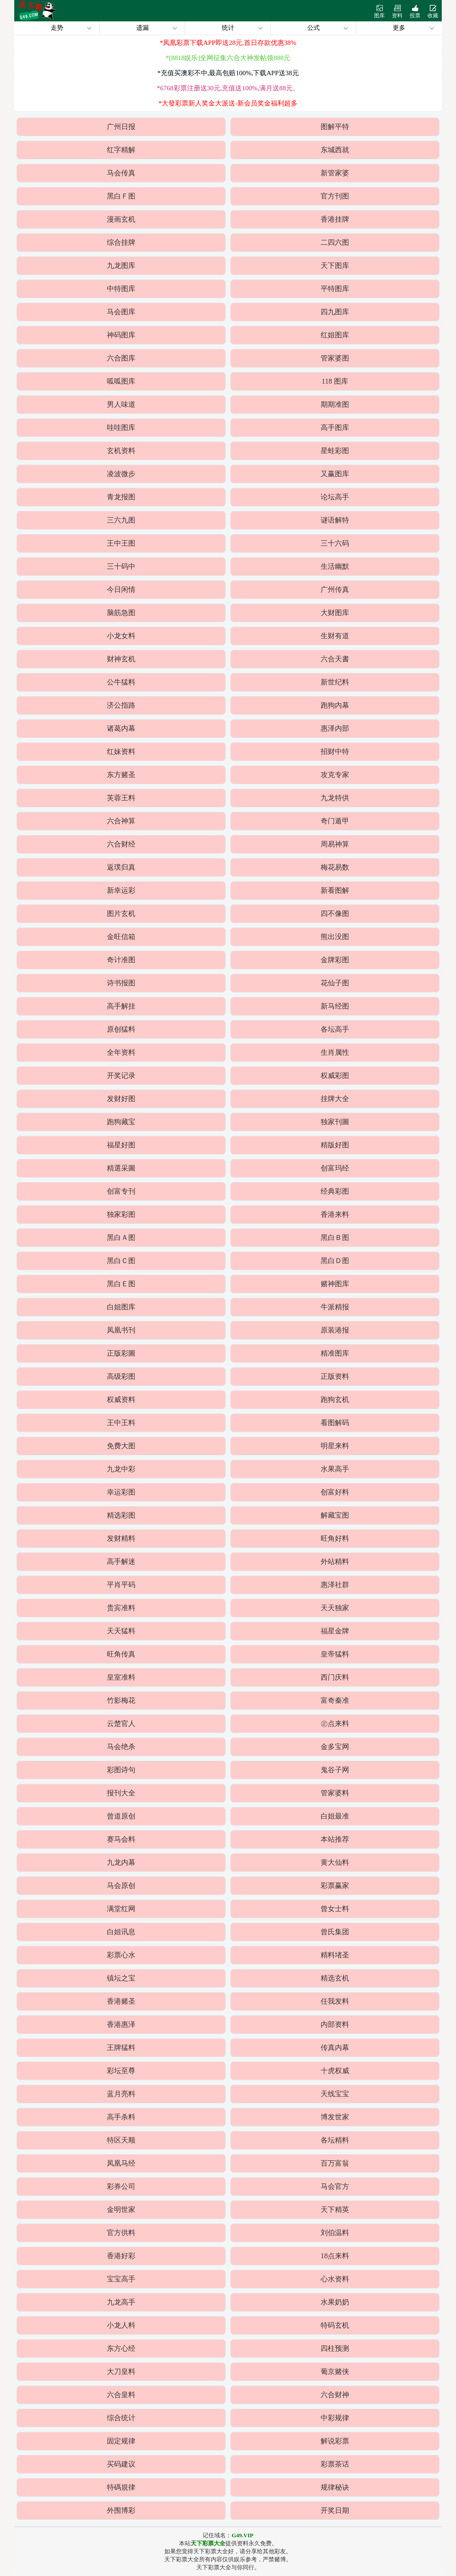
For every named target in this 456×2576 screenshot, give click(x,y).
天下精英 (335, 2209)
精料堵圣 (335, 1955)
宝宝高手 (121, 2279)
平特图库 (335, 288)
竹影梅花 (121, 1700)
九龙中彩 (121, 1469)
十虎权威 (335, 2070)
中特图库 (121, 288)
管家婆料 (335, 1793)
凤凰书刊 (121, 1330)
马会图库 (121, 312)
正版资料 (335, 1376)
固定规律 (121, 2441)
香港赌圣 (121, 2001)
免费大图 (121, 1446)
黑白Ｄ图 (335, 1260)
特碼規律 (121, 2487)
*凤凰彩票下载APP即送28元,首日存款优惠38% (228, 42)
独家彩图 (121, 1214)
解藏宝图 (335, 1515)
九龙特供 (335, 798)
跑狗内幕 (335, 705)
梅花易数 (335, 867)
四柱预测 (335, 2348)
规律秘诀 (335, 2487)
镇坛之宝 (121, 1978)
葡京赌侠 (335, 2371)
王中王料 (121, 1422)
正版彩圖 (121, 1353)
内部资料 (335, 2024)
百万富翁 (335, 2163)
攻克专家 (335, 774)
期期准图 (335, 404)
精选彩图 (121, 1515)
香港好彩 (121, 2256)
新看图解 (335, 890)
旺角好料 (335, 1538)
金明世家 (121, 2209)
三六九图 (121, 520)
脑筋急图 (121, 612)
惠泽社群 (335, 1584)
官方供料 (121, 2232)
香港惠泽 (121, 2024)
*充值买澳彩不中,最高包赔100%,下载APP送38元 (228, 73)
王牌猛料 (121, 2047)
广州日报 (121, 126)
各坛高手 (335, 1029)
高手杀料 (121, 2117)
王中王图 (121, 543)
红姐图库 (335, 335)
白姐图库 (121, 1307)
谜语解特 (335, 520)
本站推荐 (335, 1839)
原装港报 (335, 1330)
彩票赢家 (335, 1885)
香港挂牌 (335, 219)
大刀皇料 (121, 2371)
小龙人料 (121, 2325)
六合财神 (335, 2394)
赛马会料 (121, 1839)
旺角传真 (121, 1654)
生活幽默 (335, 566)
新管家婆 (335, 173)
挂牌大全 (335, 1098)
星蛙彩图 (335, 450)
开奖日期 (335, 2510)
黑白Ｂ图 (335, 1237)
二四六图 (335, 242)
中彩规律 (335, 2418)
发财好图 (121, 1098)
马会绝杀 (121, 1746)
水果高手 (335, 1469)
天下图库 (335, 265)
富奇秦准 (335, 1700)
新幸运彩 (121, 890)
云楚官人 (121, 1723)
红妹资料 (121, 751)
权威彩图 (335, 1075)
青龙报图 (121, 497)
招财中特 (335, 751)
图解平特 (335, 126)
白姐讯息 (121, 1932)
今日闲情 (121, 589)
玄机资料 (121, 450)
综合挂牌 (121, 242)
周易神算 (335, 844)
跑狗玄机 (335, 1399)
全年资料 (121, 1052)
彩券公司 (121, 2186)
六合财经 (121, 844)
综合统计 (121, 2418)
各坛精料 (335, 2140)
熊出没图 (335, 936)
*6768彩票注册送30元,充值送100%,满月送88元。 (228, 88)
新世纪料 (335, 682)
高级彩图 (121, 1376)
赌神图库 (335, 1284)
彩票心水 (121, 1955)
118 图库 (335, 381)
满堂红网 (121, 1908)
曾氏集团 (335, 1932)
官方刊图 (335, 196)
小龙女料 (121, 636)
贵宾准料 (121, 1608)
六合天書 (335, 659)
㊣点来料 (335, 1723)
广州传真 (335, 589)
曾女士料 (335, 1908)
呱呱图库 (121, 381)
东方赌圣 (121, 774)
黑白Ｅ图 (121, 1284)
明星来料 (335, 1446)
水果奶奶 (335, 2302)
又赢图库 (335, 474)
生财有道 (335, 636)
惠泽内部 (335, 728)
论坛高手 (335, 497)
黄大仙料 (335, 1862)
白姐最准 (335, 1816)
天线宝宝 (335, 2094)
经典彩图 (335, 1191)
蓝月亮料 (121, 2094)
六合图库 (121, 358)
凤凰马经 (121, 2163)
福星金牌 (335, 1631)
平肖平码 (121, 1584)
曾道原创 (121, 1816)
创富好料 (335, 1492)
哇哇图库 (121, 427)
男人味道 (121, 404)
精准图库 (335, 1353)
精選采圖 (121, 1168)
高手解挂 (121, 1006)
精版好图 (335, 1145)
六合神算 (121, 821)
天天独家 (335, 1608)
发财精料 (121, 1538)
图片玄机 (121, 913)
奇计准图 (121, 960)
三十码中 (121, 566)
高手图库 (335, 427)
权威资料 (121, 1399)
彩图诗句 (121, 1770)
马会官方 (335, 2186)
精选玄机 (335, 1978)
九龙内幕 (121, 1862)
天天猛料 (121, 1631)
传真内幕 (335, 2047)
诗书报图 (121, 983)
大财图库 (335, 612)
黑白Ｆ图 (121, 196)
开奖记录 (121, 1075)
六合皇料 (121, 2394)
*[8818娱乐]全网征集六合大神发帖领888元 (228, 57)
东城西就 (335, 150)
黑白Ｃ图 (121, 1260)
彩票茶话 (335, 2464)
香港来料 (335, 1214)
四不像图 (335, 913)
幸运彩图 (121, 1492)
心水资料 (335, 2279)
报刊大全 (121, 1793)
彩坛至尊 (121, 2070)
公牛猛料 (121, 682)
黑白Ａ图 (121, 1237)
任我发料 (335, 2001)
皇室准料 (121, 1677)
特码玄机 (335, 2325)
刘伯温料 (335, 2232)
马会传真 (121, 173)
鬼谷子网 (335, 1770)
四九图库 (335, 312)
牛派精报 (335, 1307)
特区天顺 (121, 2140)
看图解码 (335, 1422)
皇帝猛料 (335, 1654)
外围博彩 (121, 2510)
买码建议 (121, 2464)
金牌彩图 (335, 960)
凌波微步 (121, 474)
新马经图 (335, 1006)
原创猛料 (121, 1029)
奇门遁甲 (335, 821)
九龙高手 (121, 2302)
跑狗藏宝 (121, 1122)
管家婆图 (335, 358)
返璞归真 (121, 867)
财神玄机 (121, 659)
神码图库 (121, 335)
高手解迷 (121, 1561)
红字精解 (121, 150)
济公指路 (121, 705)
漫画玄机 (121, 219)
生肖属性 (335, 1052)
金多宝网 (335, 1746)
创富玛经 (335, 1168)
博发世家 (335, 2117)
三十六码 (335, 543)
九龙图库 (121, 265)
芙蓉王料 (121, 798)
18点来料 (335, 2256)
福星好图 (121, 1145)
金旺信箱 (121, 936)
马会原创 (121, 1885)
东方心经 (121, 2348)
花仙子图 (335, 983)
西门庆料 (335, 1677)
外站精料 (335, 1561)
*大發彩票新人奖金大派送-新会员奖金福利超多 (228, 103)
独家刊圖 (335, 1122)
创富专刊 (121, 1191)
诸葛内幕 (121, 728)
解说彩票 (335, 2441)
